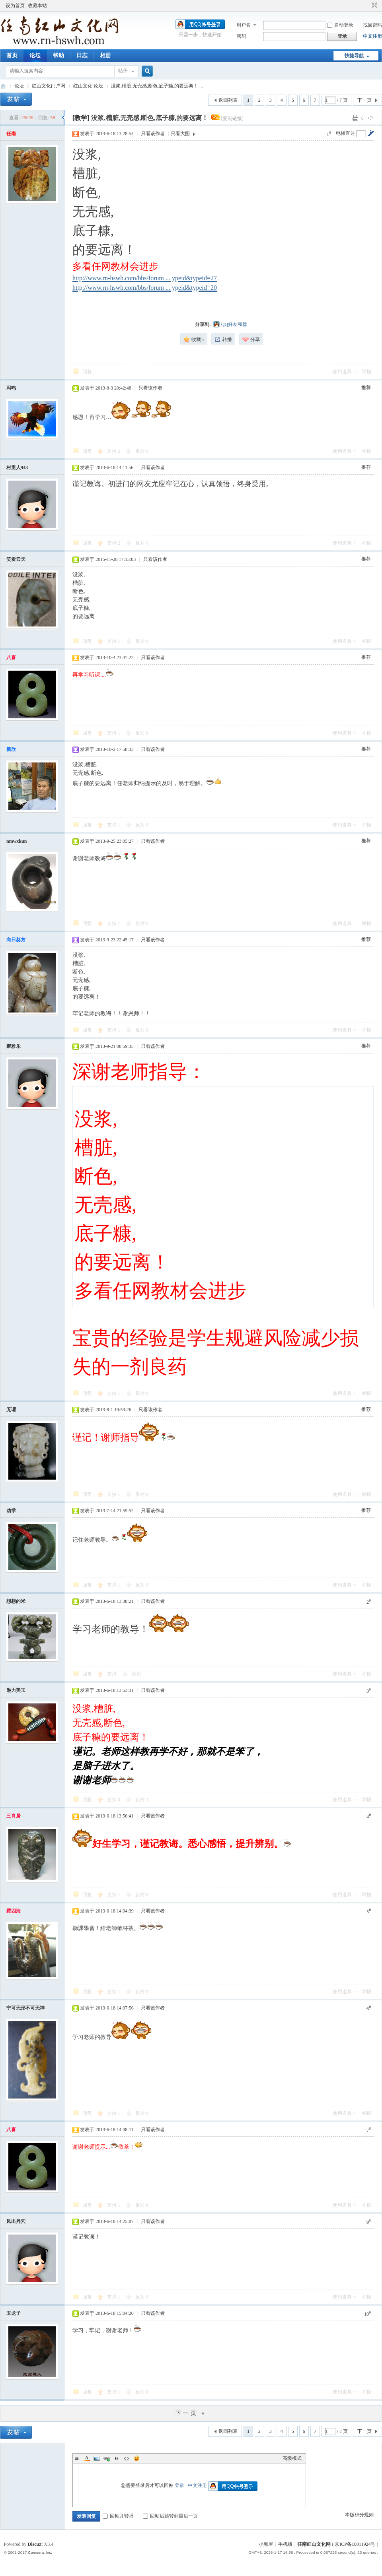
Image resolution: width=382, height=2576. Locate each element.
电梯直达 (345, 133)
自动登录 (340, 25)
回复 (87, 371)
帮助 (58, 55)
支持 (113, 451)
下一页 (364, 100)
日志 (82, 55)
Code (127, 2458)
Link (107, 2458)
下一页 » (191, 2413)
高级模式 (292, 2458)
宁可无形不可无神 (25, 2008)
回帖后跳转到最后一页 (170, 2516)
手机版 (285, 2544)
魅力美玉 (15, 1690)
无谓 (11, 1409)
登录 (179, 2485)
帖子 (123, 71)
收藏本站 (37, 5)
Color (87, 2458)
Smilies (136, 2458)
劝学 (11, 1510)
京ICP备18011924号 (355, 2544)
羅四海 (13, 1911)
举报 (366, 371)
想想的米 (15, 1601)
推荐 (366, 387)
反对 (141, 451)
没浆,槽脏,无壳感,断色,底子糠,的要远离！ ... (157, 86)
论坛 (35, 55)
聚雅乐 (13, 1046)
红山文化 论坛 (88, 86)
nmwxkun (16, 841)
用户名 (243, 25)
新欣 (11, 749)
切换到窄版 (373, 5)
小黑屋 (266, 2544)
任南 (11, 133)
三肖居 (13, 1816)
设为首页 (15, 5)
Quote (117, 2458)
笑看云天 (15, 559)
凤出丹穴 (15, 2221)
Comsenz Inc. (40, 2552)
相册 (105, 55)
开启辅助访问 (367, 5)
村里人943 (17, 467)
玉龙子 (13, 2313)
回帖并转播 (118, 2516)
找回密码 (372, 25)
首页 (12, 55)
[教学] (81, 117)
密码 (241, 36)
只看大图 (180, 133)
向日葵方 (15, 940)
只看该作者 (153, 133)
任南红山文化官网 (3, 86)
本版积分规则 (359, 2515)
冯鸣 (11, 388)
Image (97, 2458)
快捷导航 (354, 55)
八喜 (11, 657)
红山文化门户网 (48, 86)
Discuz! (35, 2544)
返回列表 (228, 100)
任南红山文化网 (314, 2544)
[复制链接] (232, 118)
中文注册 (372, 36)
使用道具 (342, 371)
